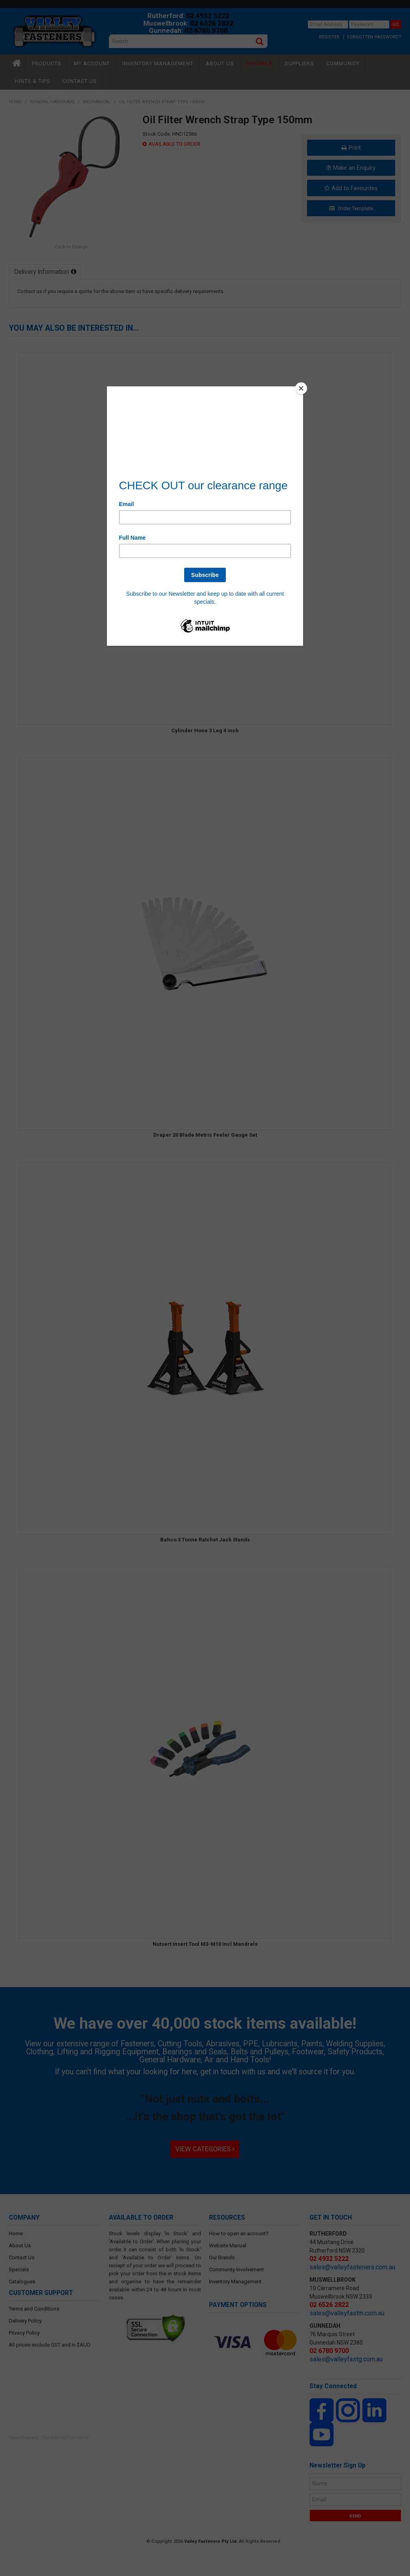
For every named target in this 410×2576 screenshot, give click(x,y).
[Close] (301, 388)
